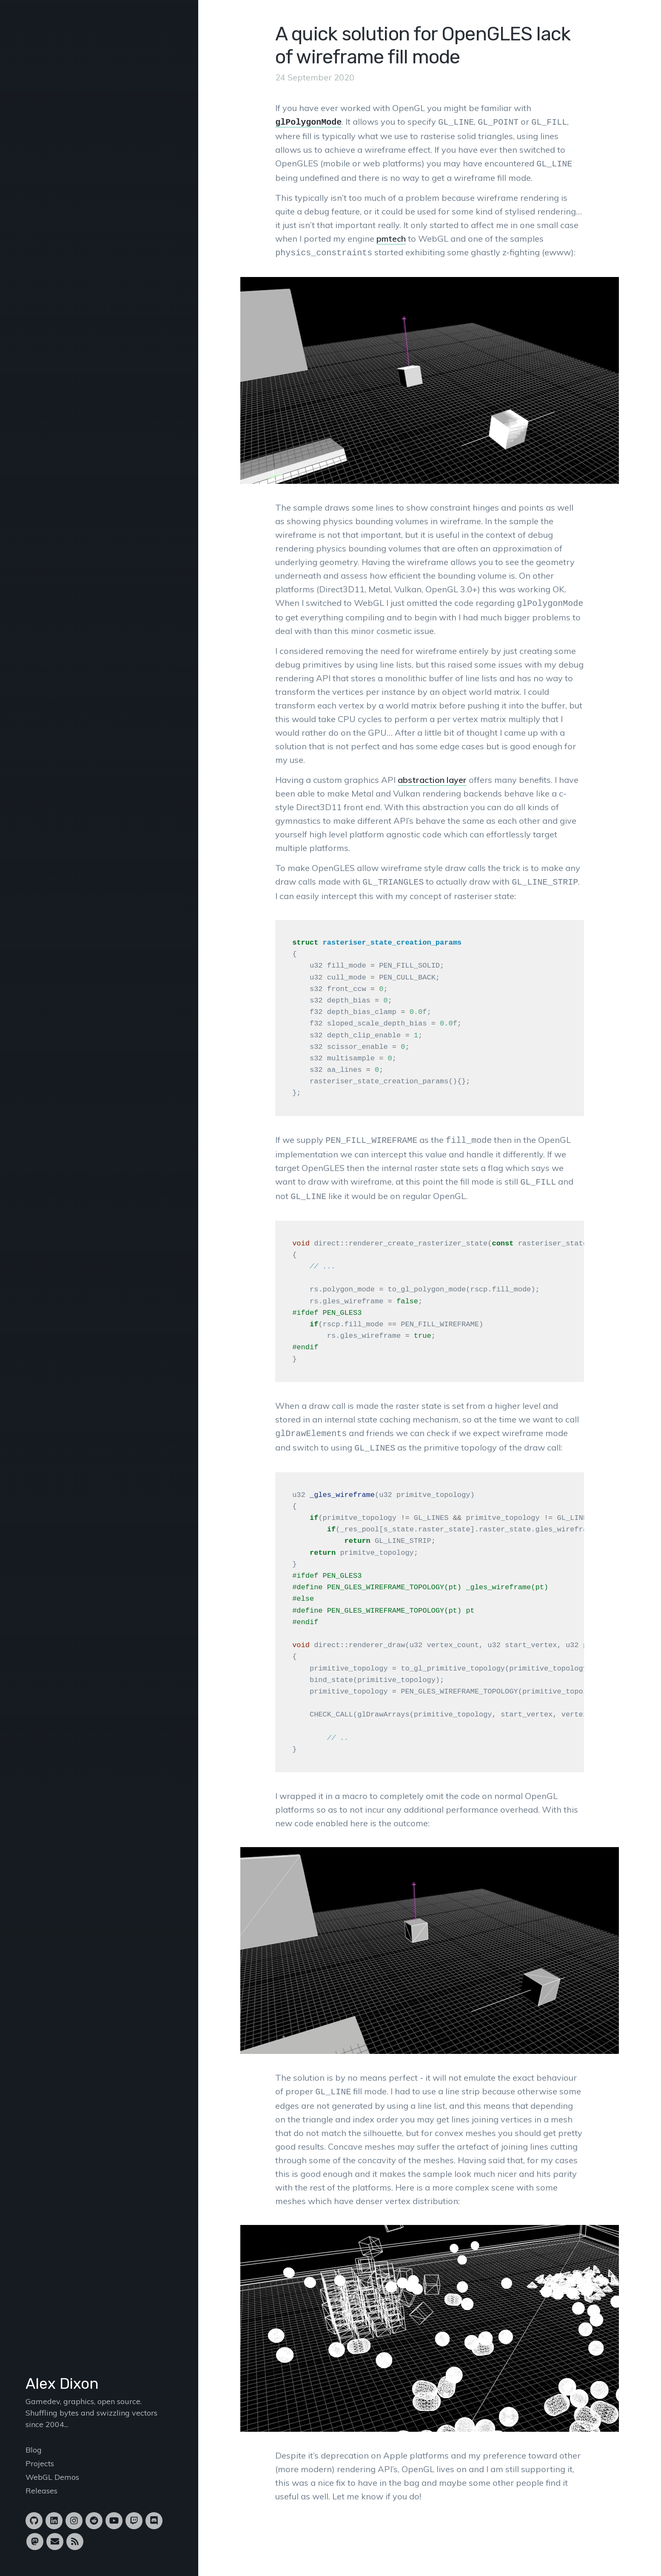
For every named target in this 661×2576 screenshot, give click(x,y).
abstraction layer (432, 776)
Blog (34, 2450)
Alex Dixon (62, 2384)
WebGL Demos (52, 2477)
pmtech (391, 236)
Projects (40, 2463)
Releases (41, 2491)
